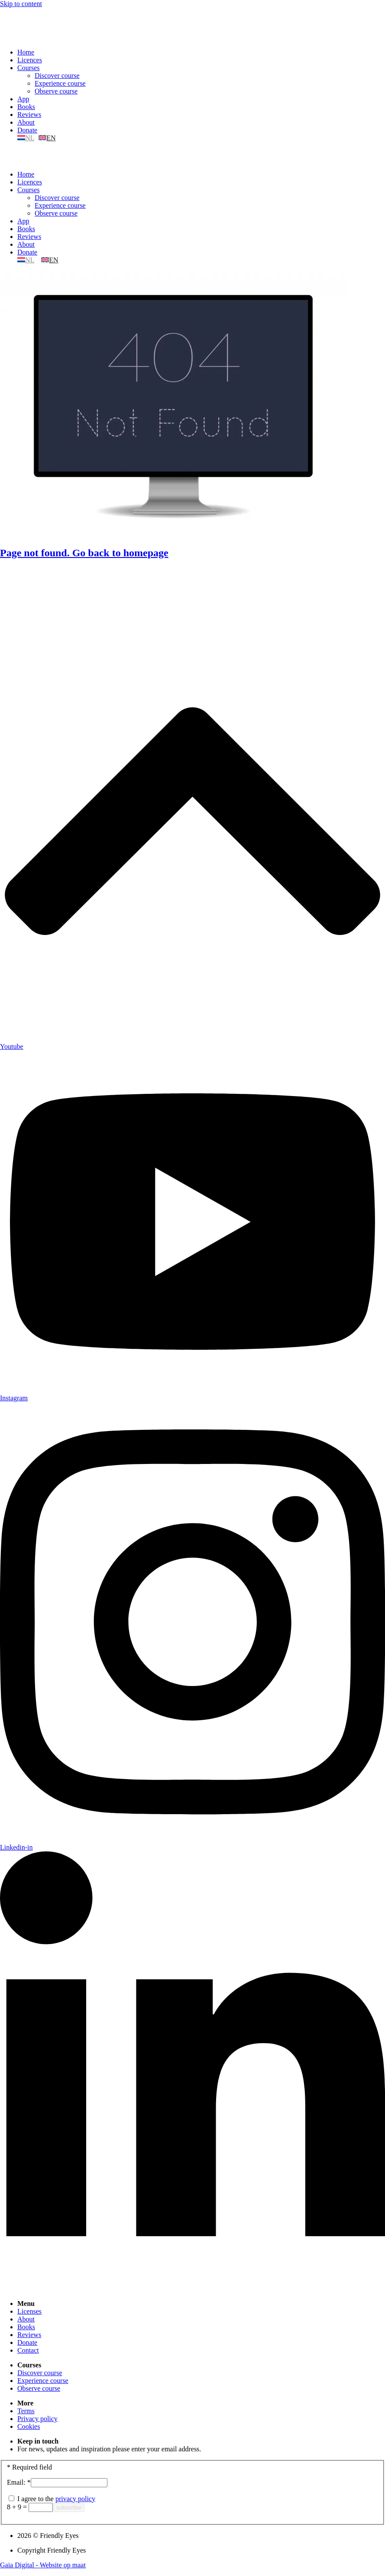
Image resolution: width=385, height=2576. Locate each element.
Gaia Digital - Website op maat (43, 2565)
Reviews (29, 114)
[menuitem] (27, 138)
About (26, 122)
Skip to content (21, 3)
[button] (192, 156)
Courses (28, 67)
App (23, 99)
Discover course (57, 75)
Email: (19, 2482)
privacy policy (75, 2498)
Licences (29, 60)
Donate (27, 130)
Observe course (56, 91)
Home (25, 52)
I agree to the (52, 2498)
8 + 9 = (18, 2507)
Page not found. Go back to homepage (84, 552)
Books (26, 106)
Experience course (60, 83)
